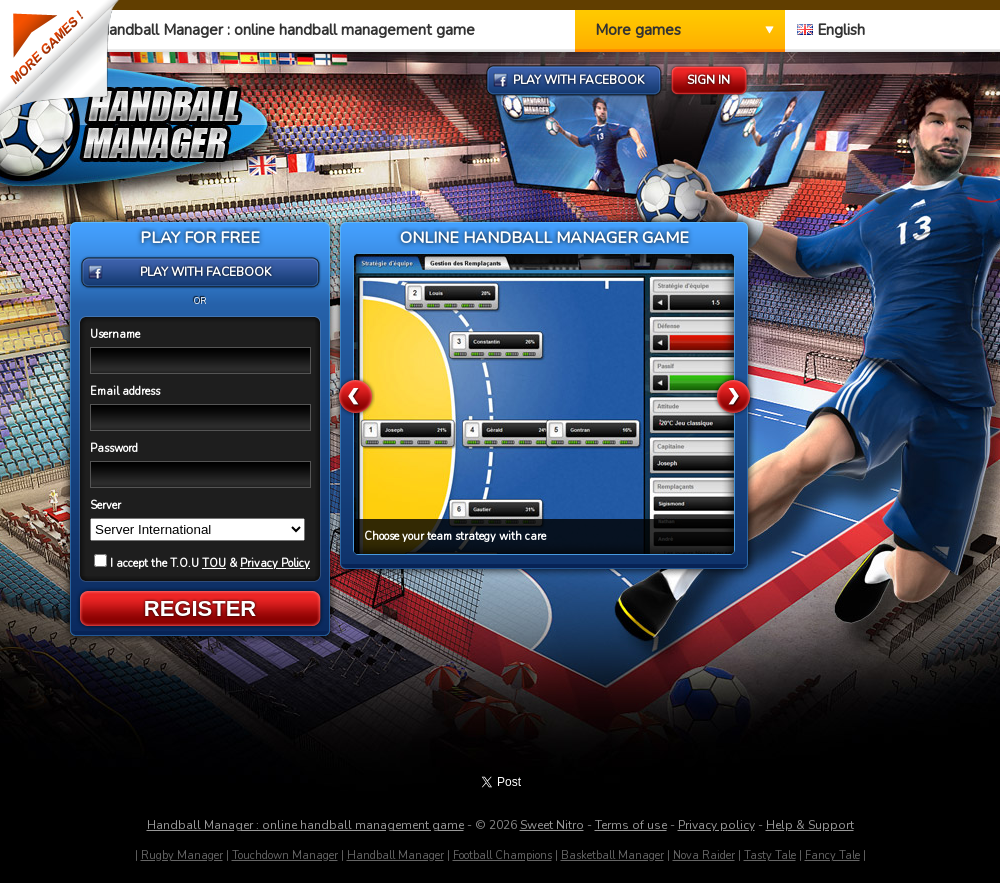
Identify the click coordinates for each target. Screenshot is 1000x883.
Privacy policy (716, 825)
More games (638, 30)
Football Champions (502, 855)
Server (105, 505)
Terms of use (631, 825)
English (831, 30)
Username (115, 334)
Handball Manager (395, 855)
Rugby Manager (182, 855)
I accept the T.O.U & (202, 563)
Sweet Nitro (552, 825)
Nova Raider (704, 855)
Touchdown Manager (285, 855)
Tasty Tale (770, 855)
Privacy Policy (275, 563)
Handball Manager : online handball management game (305, 825)
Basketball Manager (612, 855)
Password (114, 448)
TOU (214, 563)
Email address (125, 391)
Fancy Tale (832, 855)
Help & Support (810, 825)
